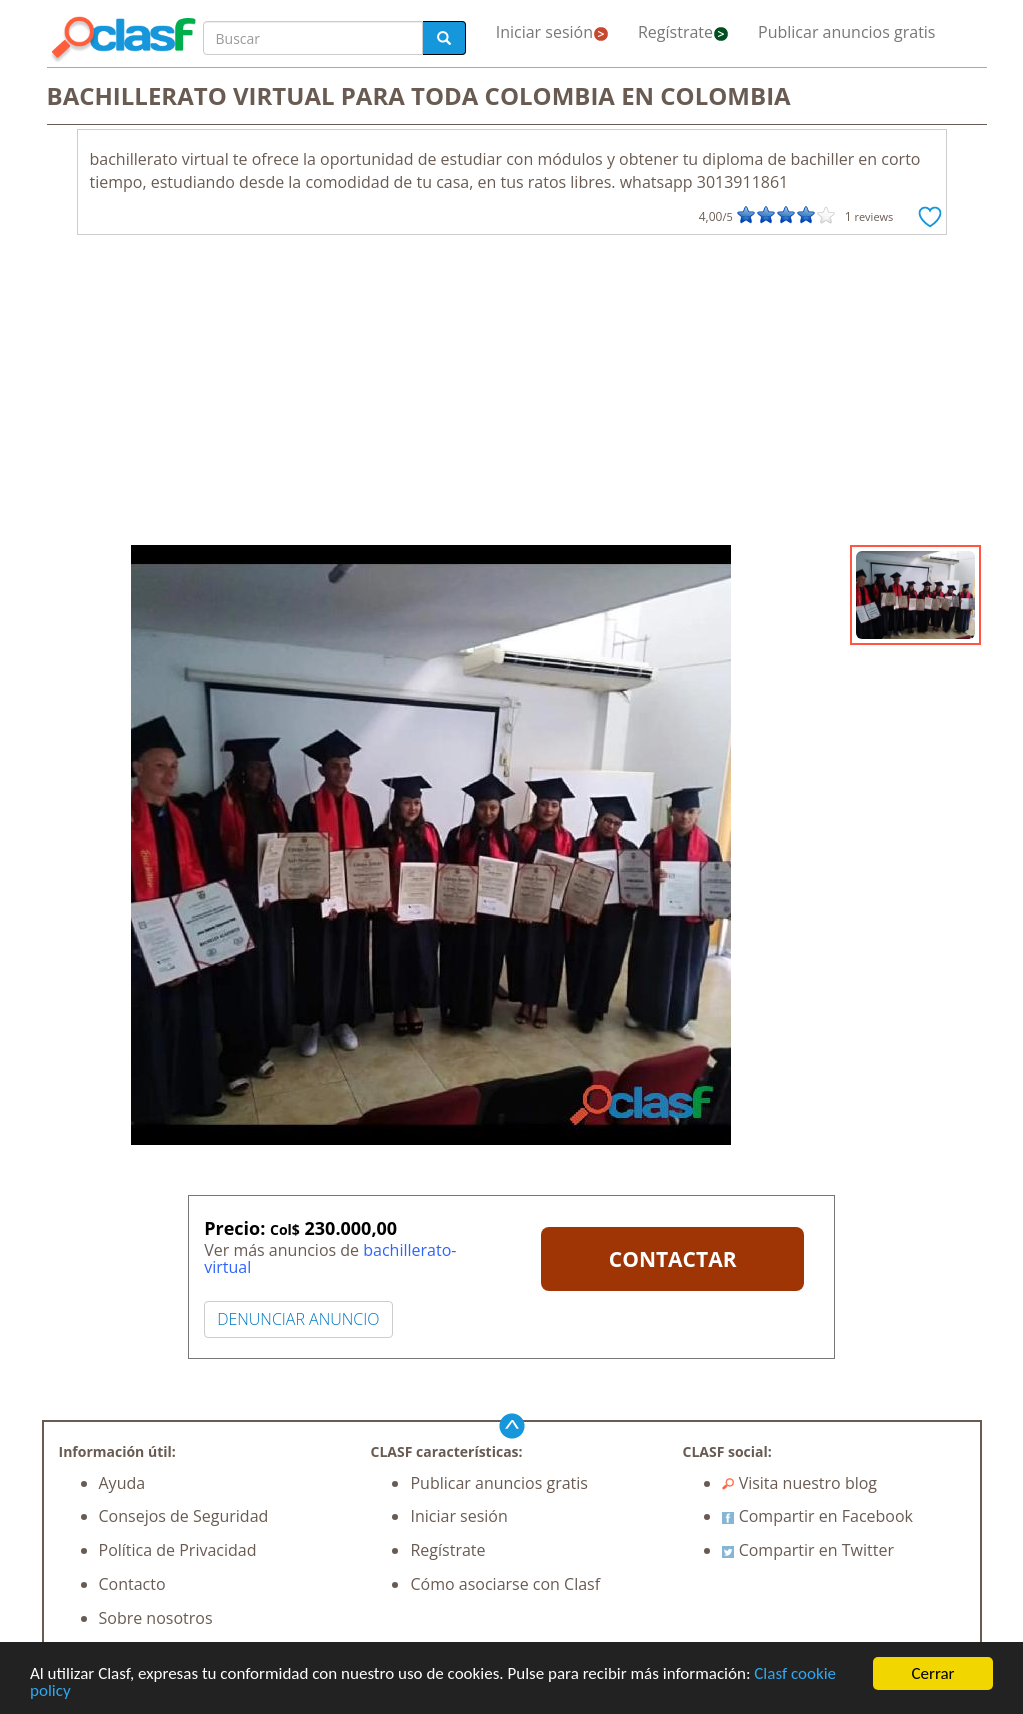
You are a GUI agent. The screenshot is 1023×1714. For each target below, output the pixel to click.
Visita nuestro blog (799, 1483)
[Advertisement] (512, 395)
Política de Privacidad (178, 1550)
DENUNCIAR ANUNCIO (298, 1319)
